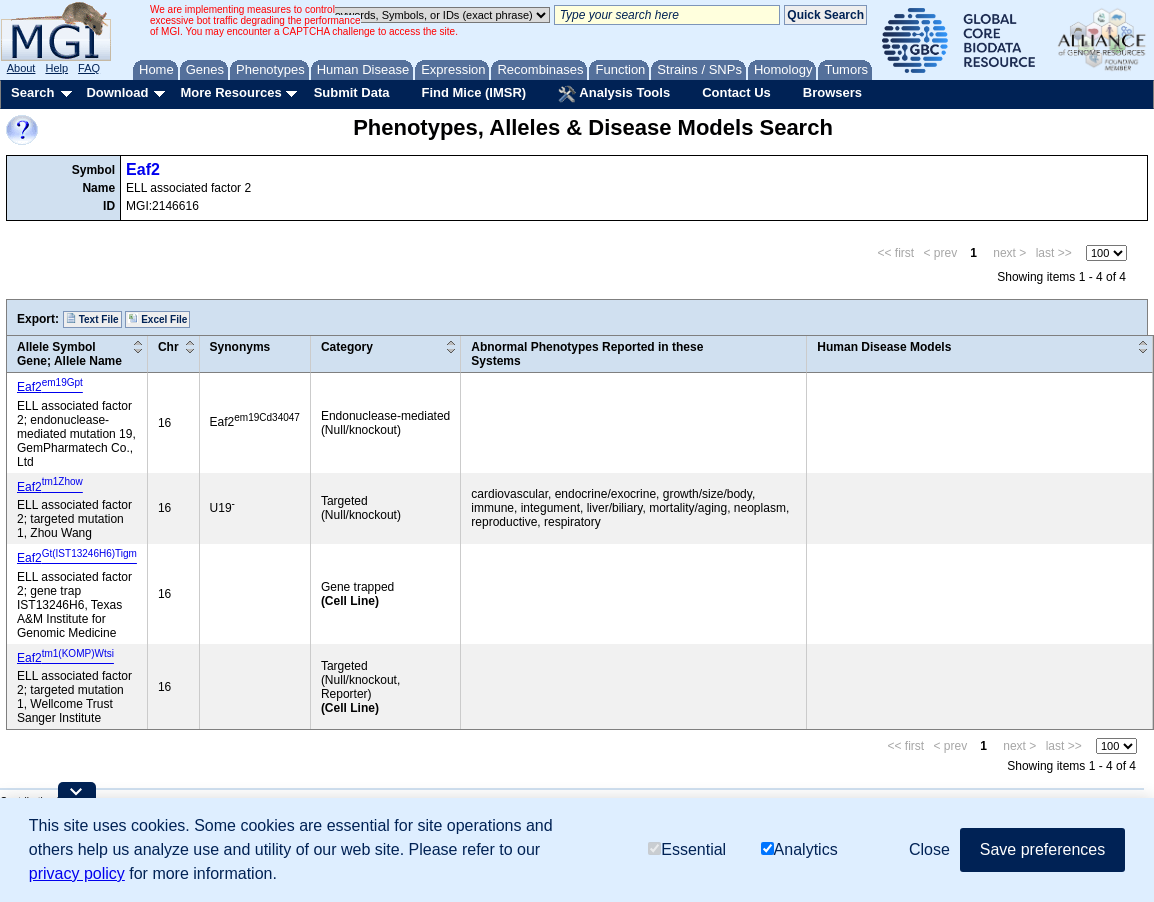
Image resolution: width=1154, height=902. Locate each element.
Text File (92, 319)
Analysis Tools (614, 94)
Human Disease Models (884, 347)
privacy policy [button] (77, 873)
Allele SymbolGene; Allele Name (69, 354)
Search (32, 92)
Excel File (157, 319)
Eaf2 (143, 169)
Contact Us (736, 92)
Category (347, 347)
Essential (687, 849)
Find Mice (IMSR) (473, 92)
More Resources (230, 92)
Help (56, 68)
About (21, 68)
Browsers (832, 92)
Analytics (799, 849)
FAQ (89, 68)
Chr (168, 347)
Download (117, 92)
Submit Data (352, 92)
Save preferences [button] (1042, 849)
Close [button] (929, 849)
